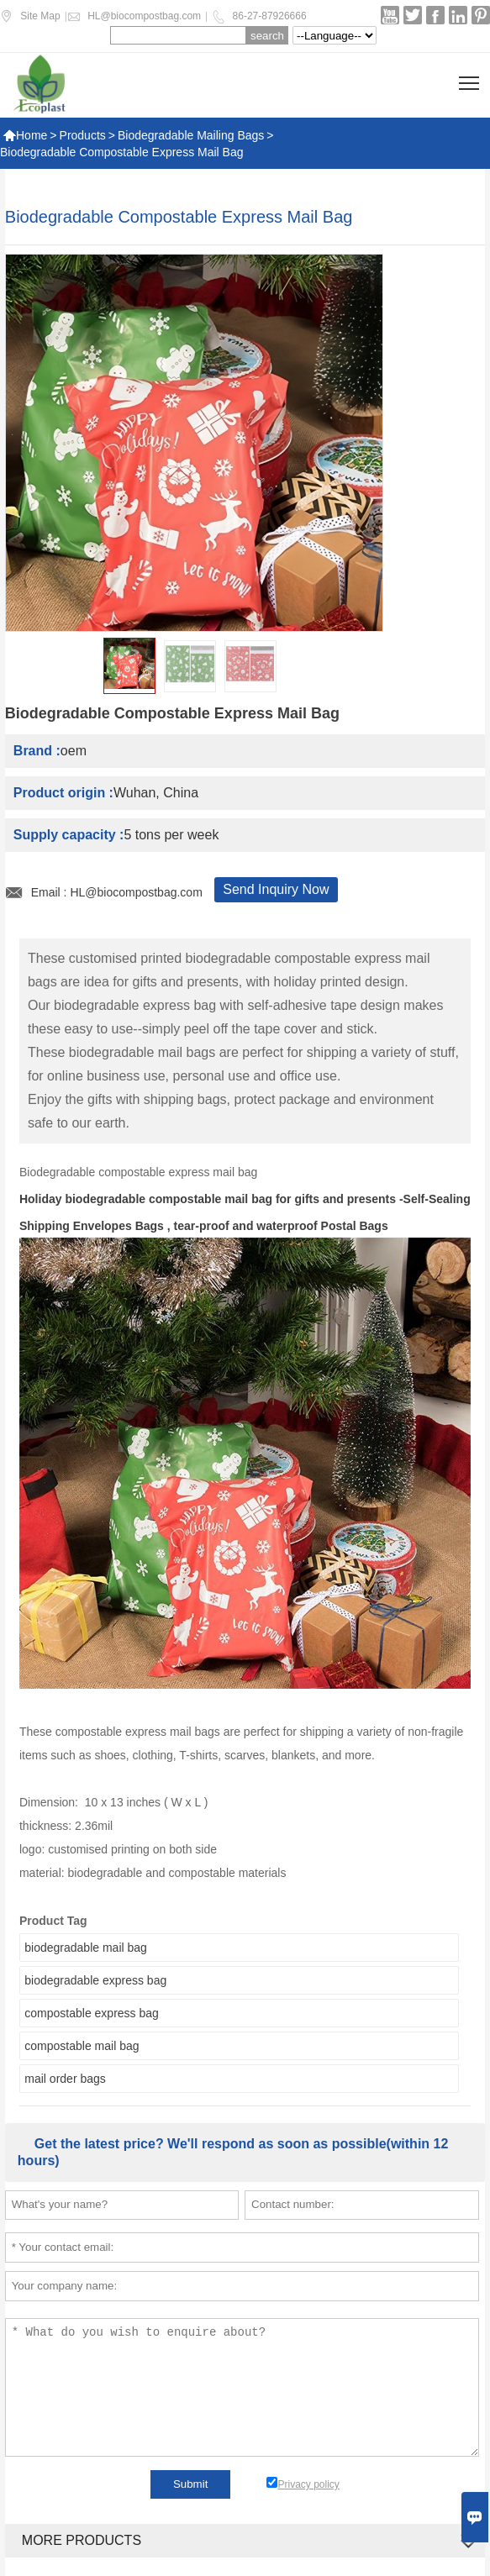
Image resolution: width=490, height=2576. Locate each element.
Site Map (40, 16)
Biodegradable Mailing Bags (191, 135)
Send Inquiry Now (276, 889)
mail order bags (65, 2078)
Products (83, 135)
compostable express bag (91, 2013)
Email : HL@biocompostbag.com (117, 892)
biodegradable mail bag (85, 1947)
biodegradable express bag (95, 1980)
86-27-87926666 (270, 16)
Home (25, 135)
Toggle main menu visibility (470, 77)
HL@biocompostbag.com (144, 16)
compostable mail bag (81, 2046)
